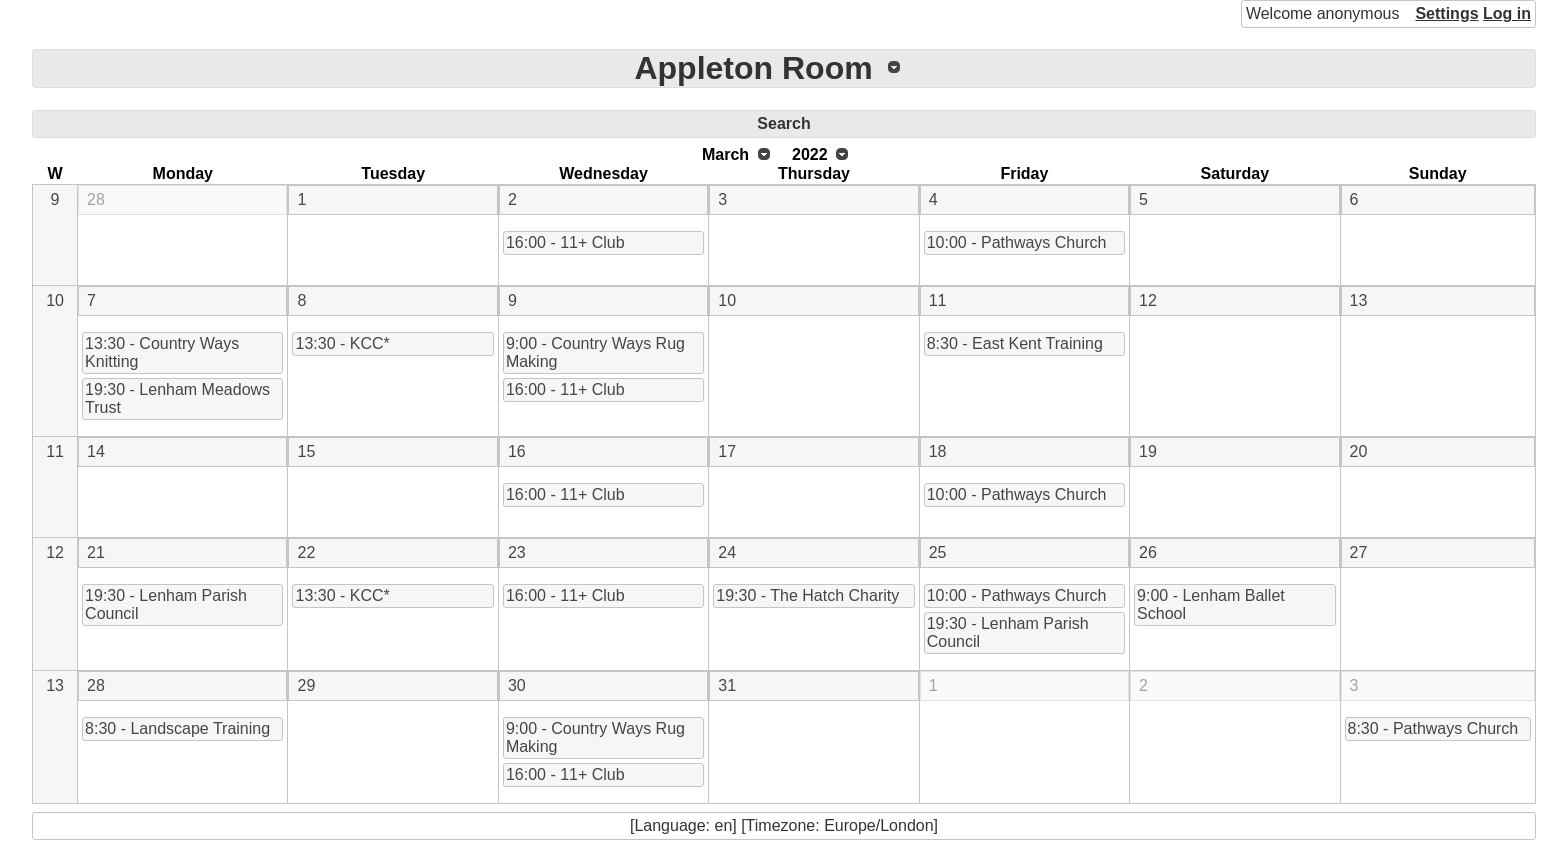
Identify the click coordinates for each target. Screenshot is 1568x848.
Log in (1507, 13)
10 (55, 300)
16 (517, 451)
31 (727, 685)
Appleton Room (753, 68)
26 (1148, 552)
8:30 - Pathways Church (1433, 728)
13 (1359, 300)
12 (1148, 300)
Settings (1446, 13)
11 (938, 300)
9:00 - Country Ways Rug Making (595, 352)
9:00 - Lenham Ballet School (1211, 604)
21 (96, 552)
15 (306, 451)
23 (517, 552)
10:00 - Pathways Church (1017, 242)
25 (938, 552)
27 (1359, 552)
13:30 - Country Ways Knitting (162, 352)
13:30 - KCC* (342, 343)
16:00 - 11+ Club (565, 242)
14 (96, 451)
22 (306, 552)
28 (96, 199)
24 (727, 552)
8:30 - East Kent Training (1015, 343)
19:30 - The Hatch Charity (807, 595)
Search (783, 123)
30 (517, 685)
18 (938, 451)
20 (1359, 451)
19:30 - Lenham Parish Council (166, 604)
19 (1148, 451)
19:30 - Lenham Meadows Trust (177, 398)
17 (727, 451)
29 (306, 685)
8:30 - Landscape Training (177, 728)
